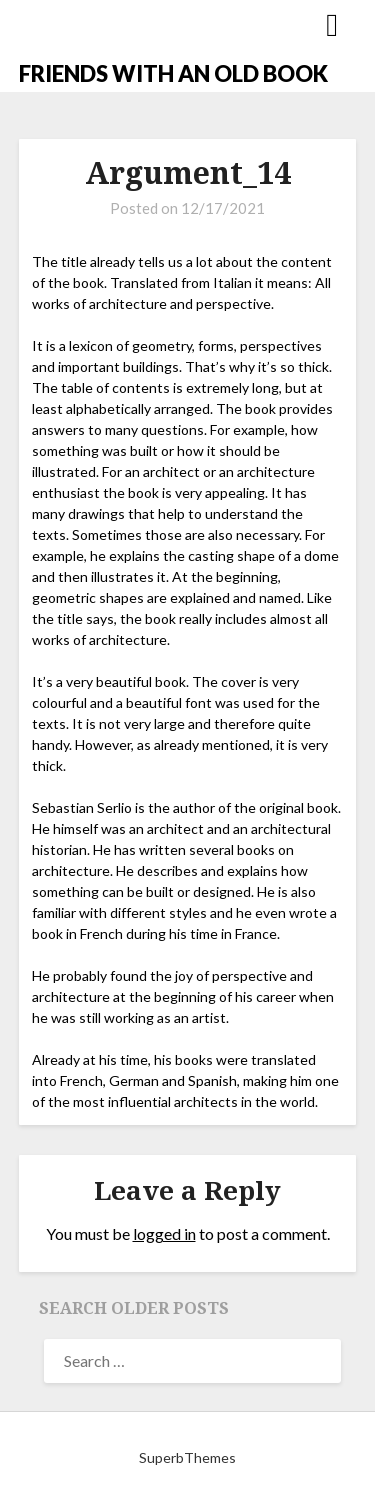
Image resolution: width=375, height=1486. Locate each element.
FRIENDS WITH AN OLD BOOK (173, 73)
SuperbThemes (187, 1457)
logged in (164, 1233)
